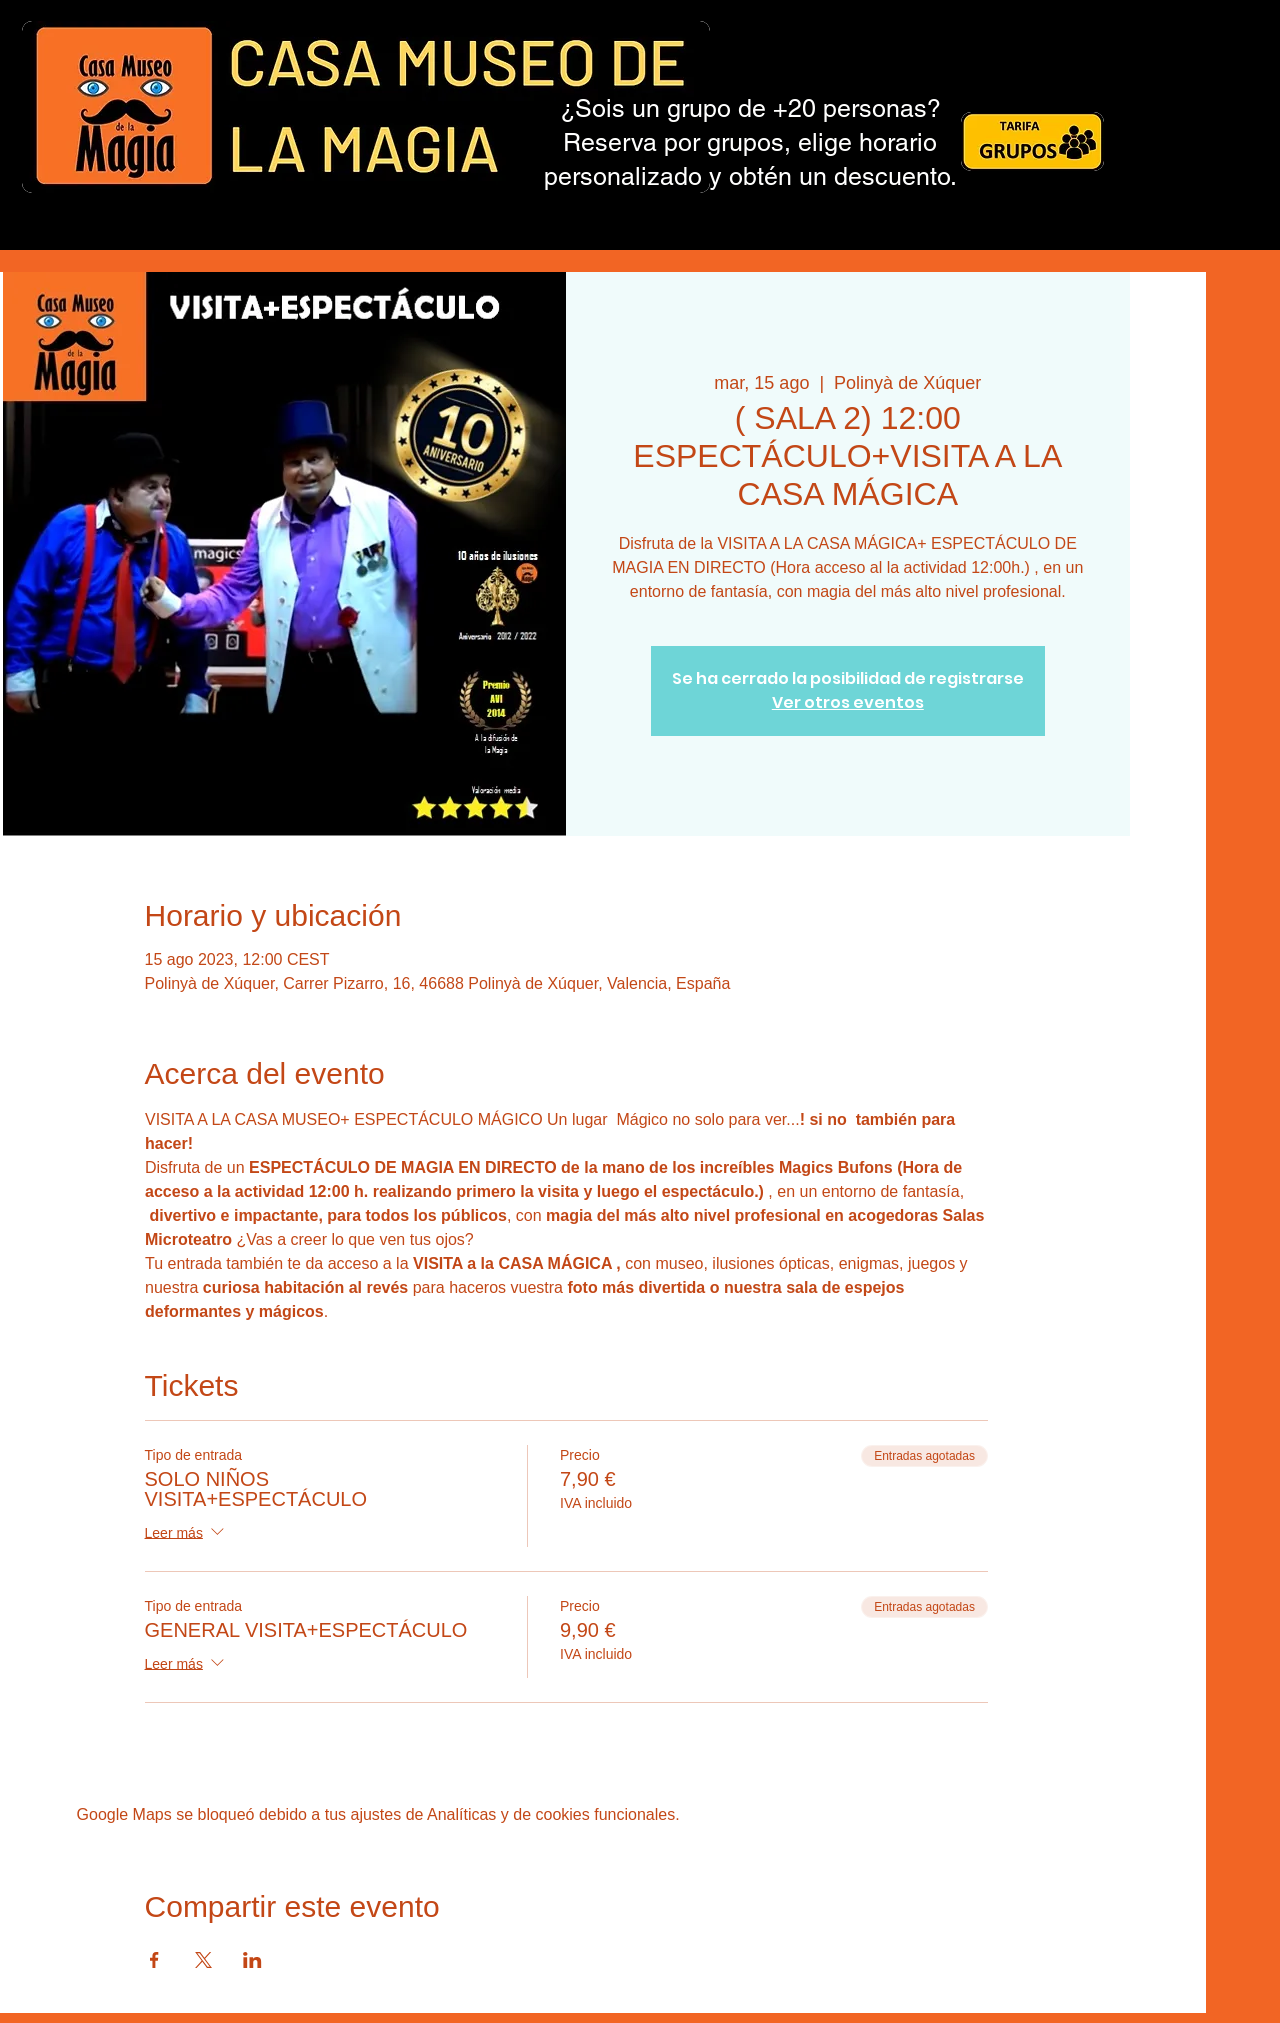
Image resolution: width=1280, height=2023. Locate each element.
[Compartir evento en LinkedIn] (252, 1960)
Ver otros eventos (848, 702)
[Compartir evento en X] (203, 1960)
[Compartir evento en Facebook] (154, 1960)
